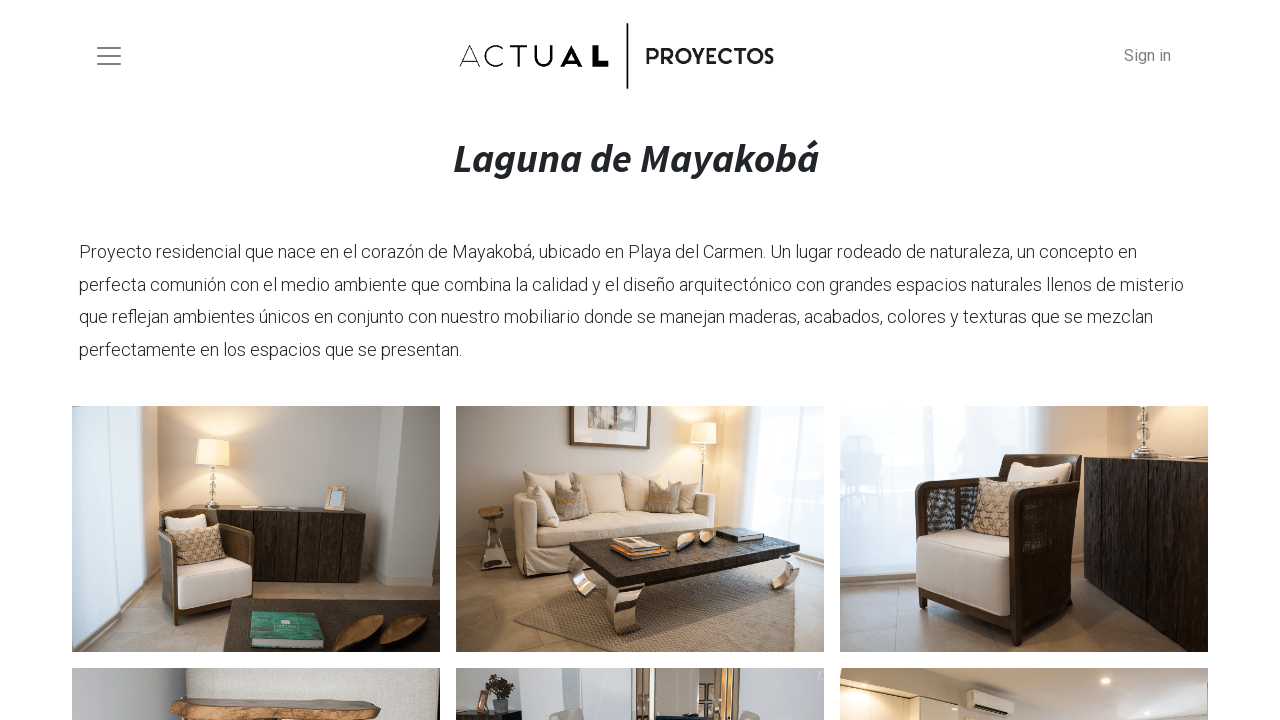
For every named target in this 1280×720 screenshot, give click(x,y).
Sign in (1147, 55)
